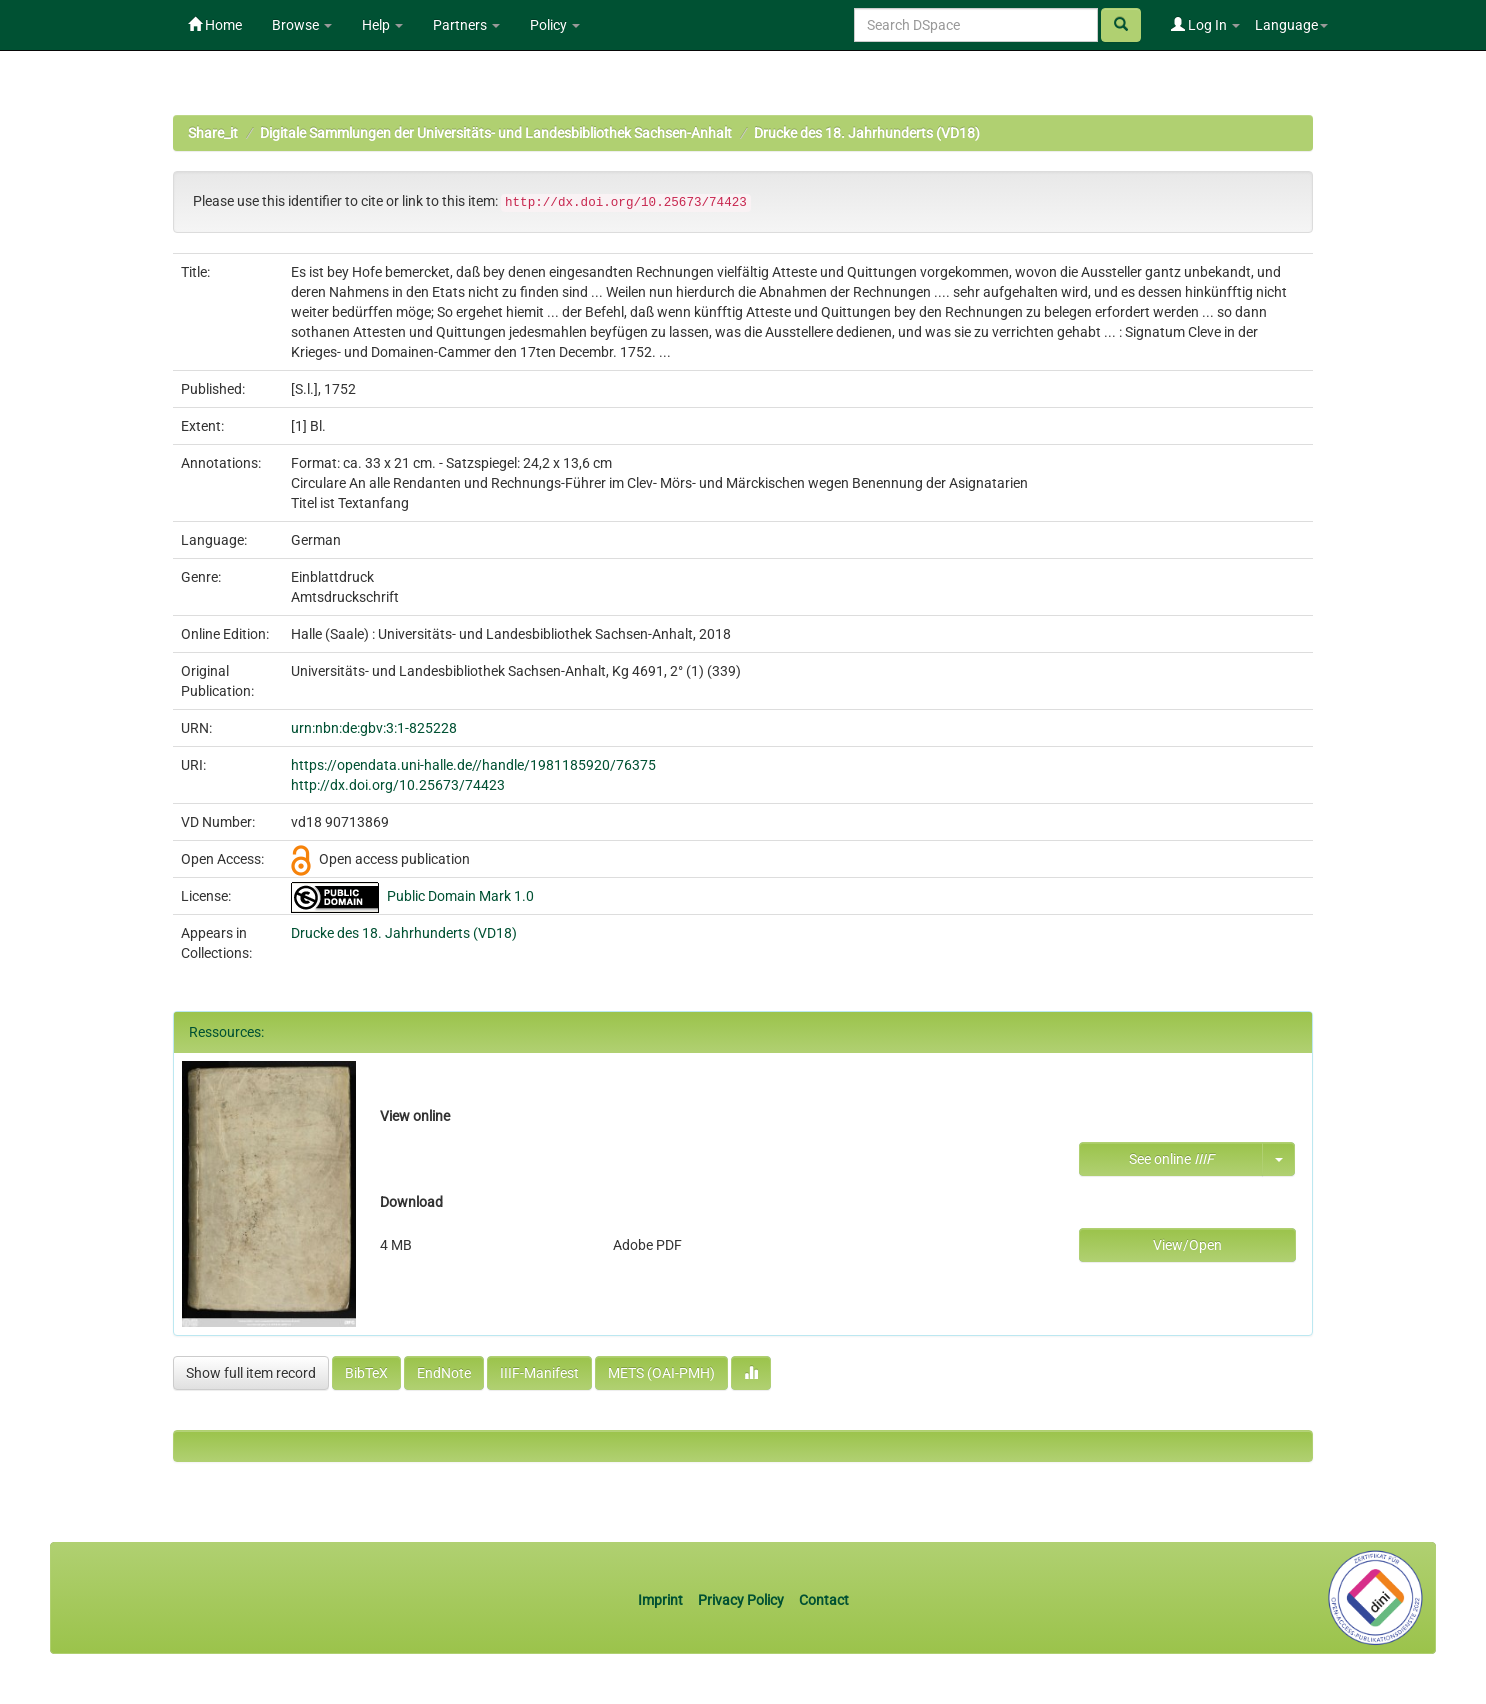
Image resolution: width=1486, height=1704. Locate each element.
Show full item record (251, 1373)
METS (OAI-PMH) (661, 1373)
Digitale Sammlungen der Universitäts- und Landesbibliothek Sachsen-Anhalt (496, 133)
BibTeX (366, 1373)
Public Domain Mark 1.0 (460, 896)
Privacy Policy (741, 1600)
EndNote (444, 1373)
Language (1291, 25)
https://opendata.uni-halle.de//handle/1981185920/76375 (473, 765)
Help (382, 25)
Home (215, 25)
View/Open (1187, 1245)
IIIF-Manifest (539, 1373)
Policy (555, 25)
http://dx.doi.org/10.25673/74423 (398, 785)
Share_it (213, 133)
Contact (824, 1600)
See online (1171, 1159)
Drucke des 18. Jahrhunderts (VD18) (867, 133)
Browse (302, 25)
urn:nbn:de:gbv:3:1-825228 (374, 728)
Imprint (662, 1600)
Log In (1205, 25)
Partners (466, 25)
